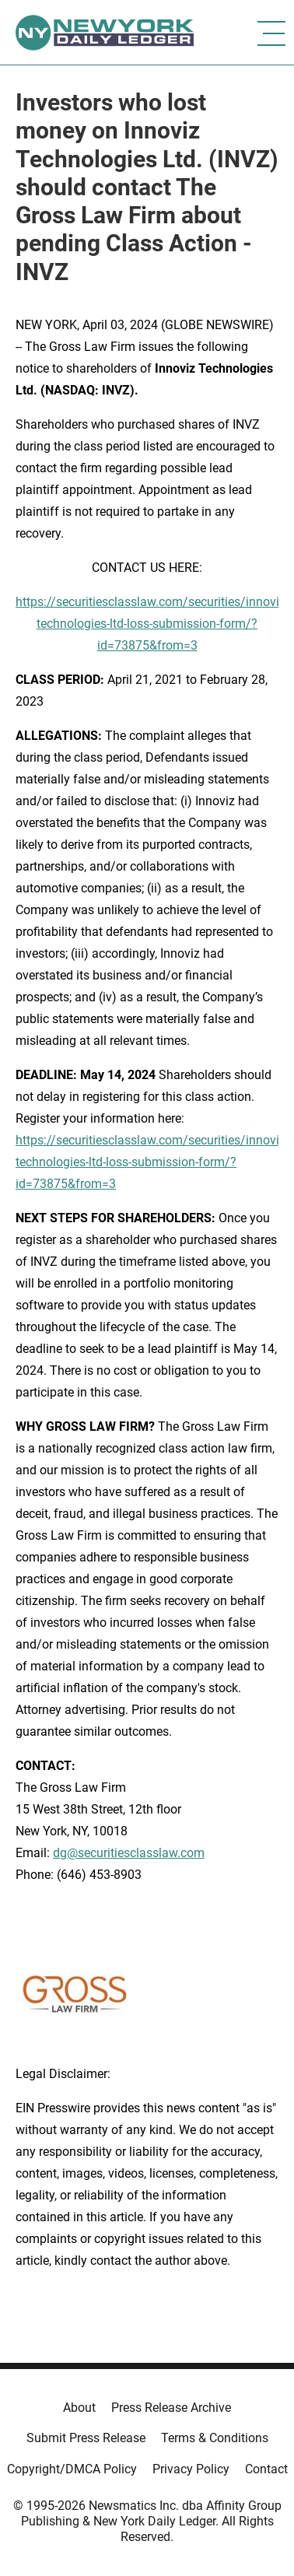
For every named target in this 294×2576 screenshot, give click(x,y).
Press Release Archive (171, 2407)
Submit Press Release (85, 2438)
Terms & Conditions (214, 2438)
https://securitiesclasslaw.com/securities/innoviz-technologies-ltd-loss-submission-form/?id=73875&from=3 (152, 623)
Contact (266, 2469)
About (79, 2407)
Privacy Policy (190, 2469)
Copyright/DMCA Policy (72, 2469)
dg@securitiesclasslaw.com (129, 1852)
